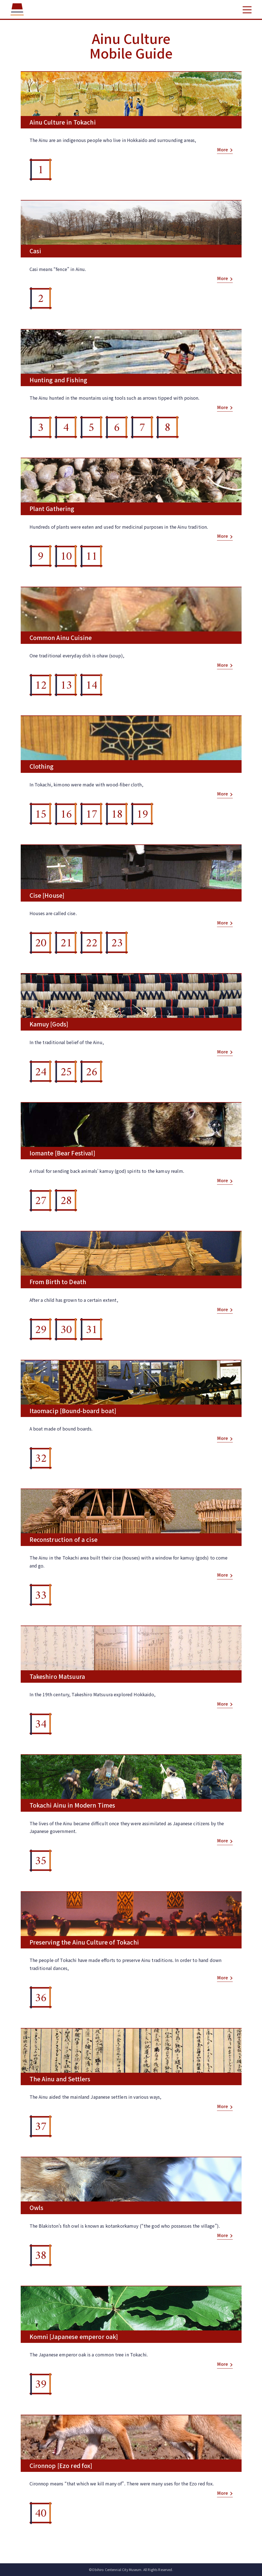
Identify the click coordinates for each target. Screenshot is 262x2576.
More (222, 149)
